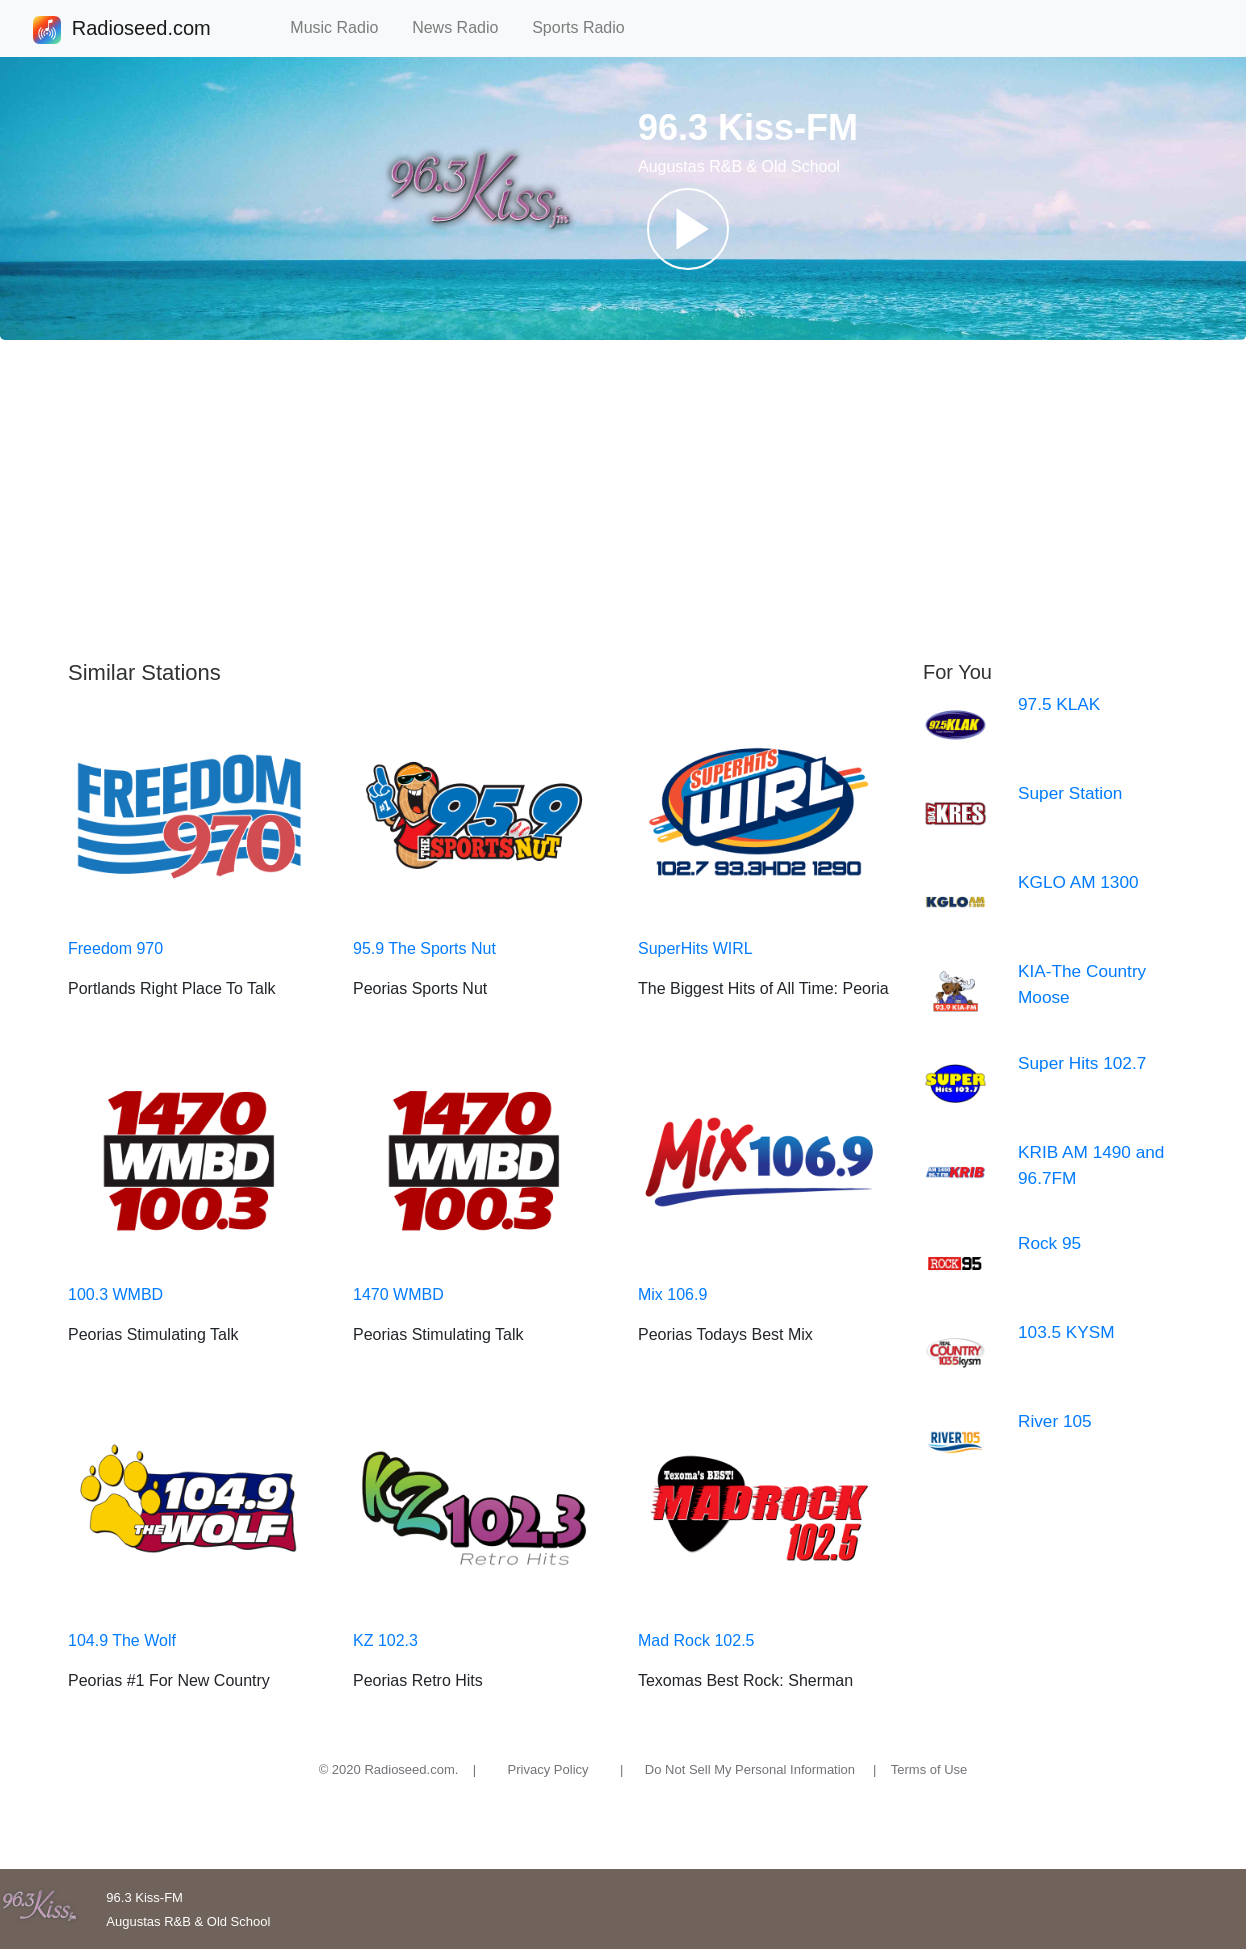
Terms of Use (929, 1769)
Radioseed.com (141, 30)
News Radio (464, 27)
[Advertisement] (623, 500)
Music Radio (343, 27)
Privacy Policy (548, 1769)
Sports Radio (587, 27)
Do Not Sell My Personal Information (750, 1769)
